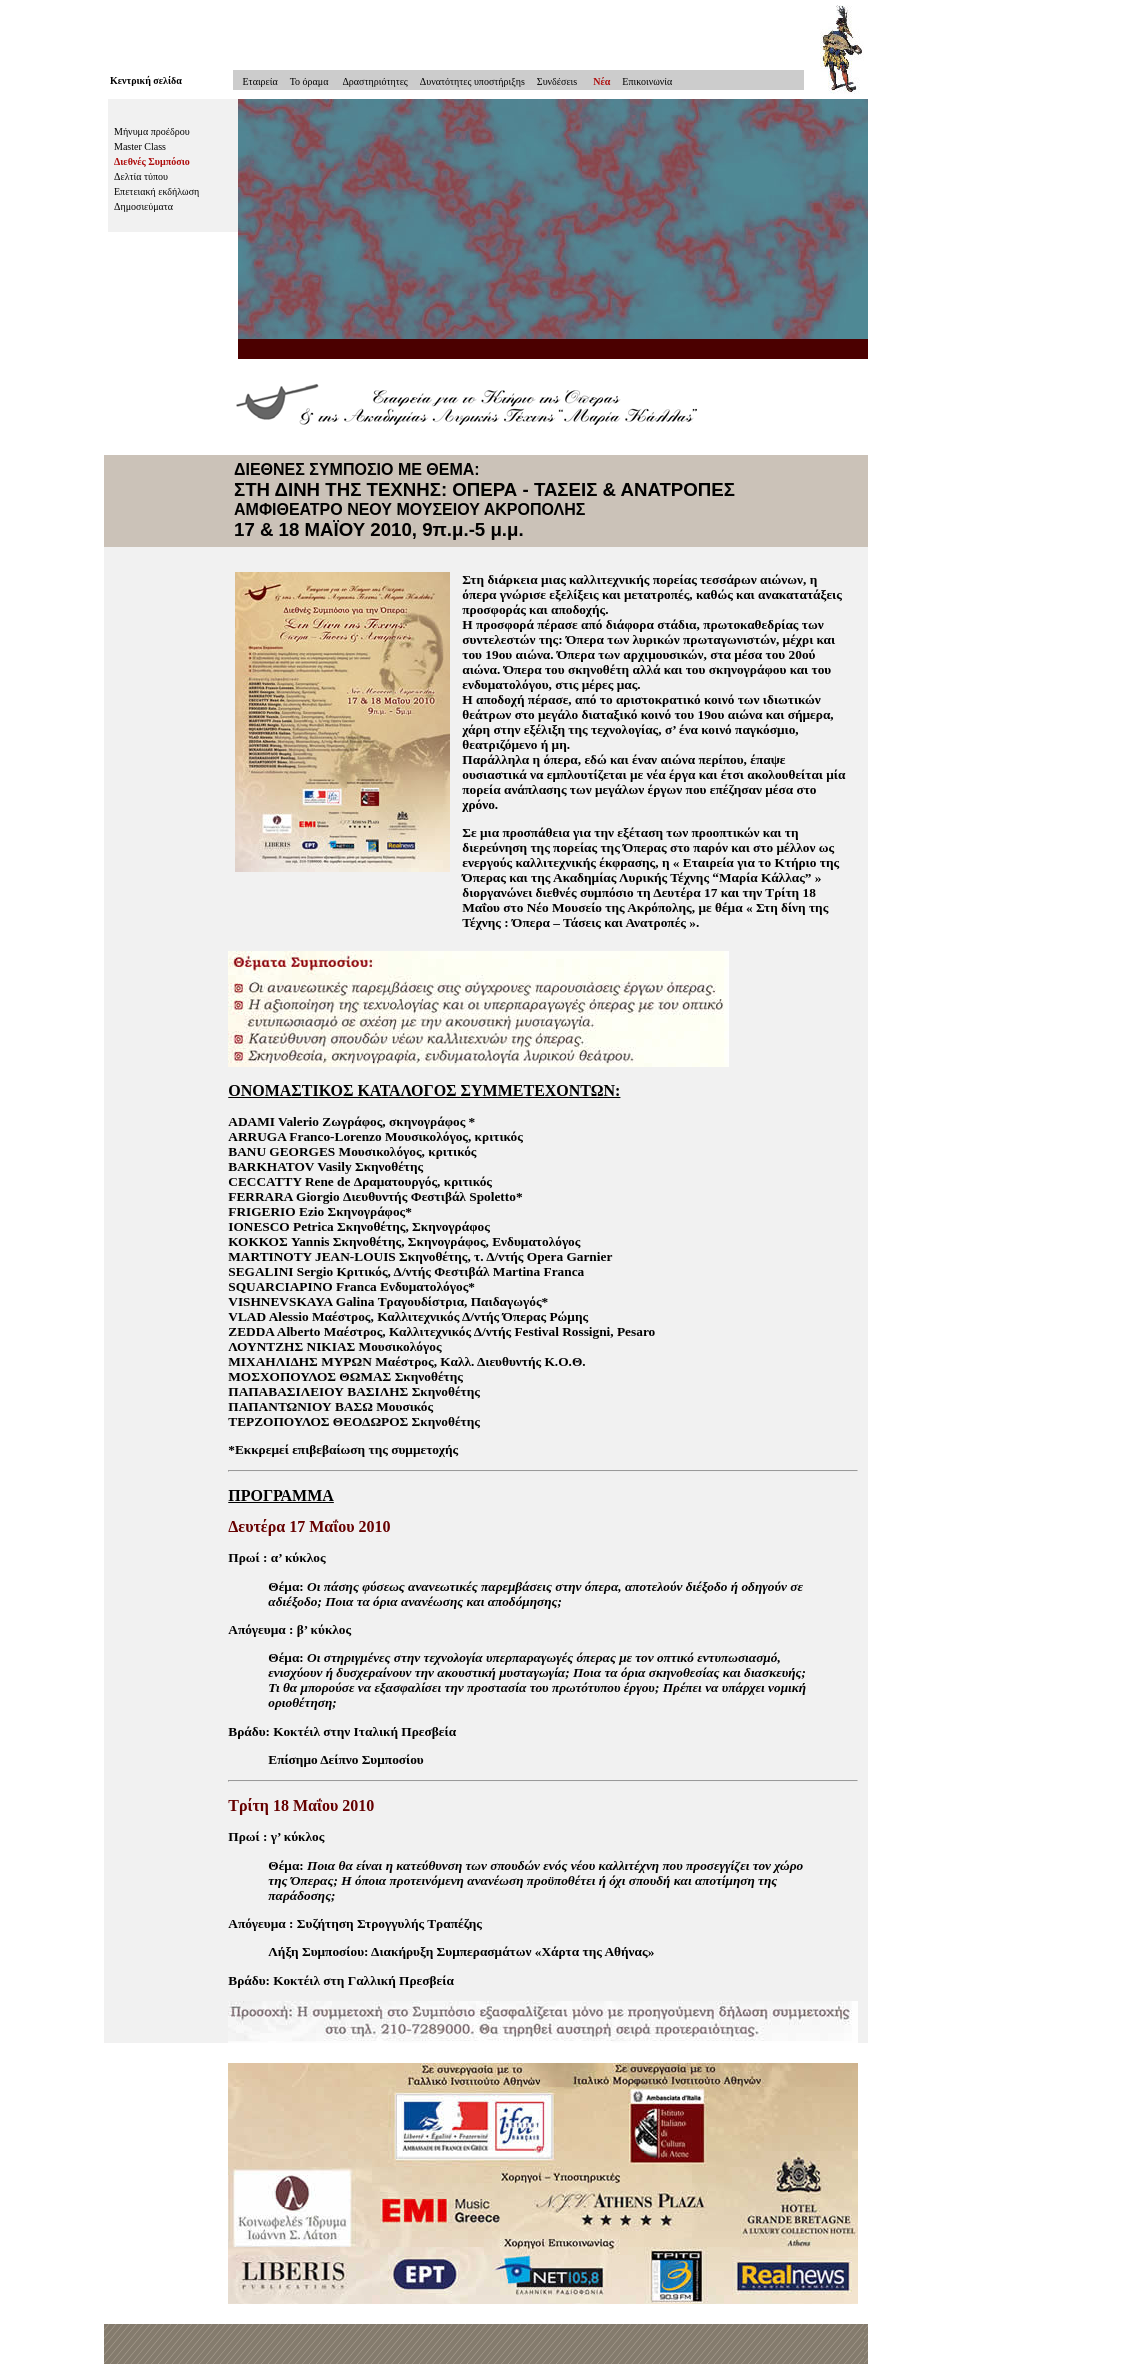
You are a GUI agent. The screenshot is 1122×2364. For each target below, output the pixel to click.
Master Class (140, 146)
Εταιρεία (255, 81)
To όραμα (309, 81)
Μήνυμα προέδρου (152, 131)
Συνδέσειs (557, 81)
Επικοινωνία (647, 81)
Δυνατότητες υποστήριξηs (472, 81)
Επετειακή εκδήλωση (156, 191)
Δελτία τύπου (141, 176)
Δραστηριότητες (373, 81)
